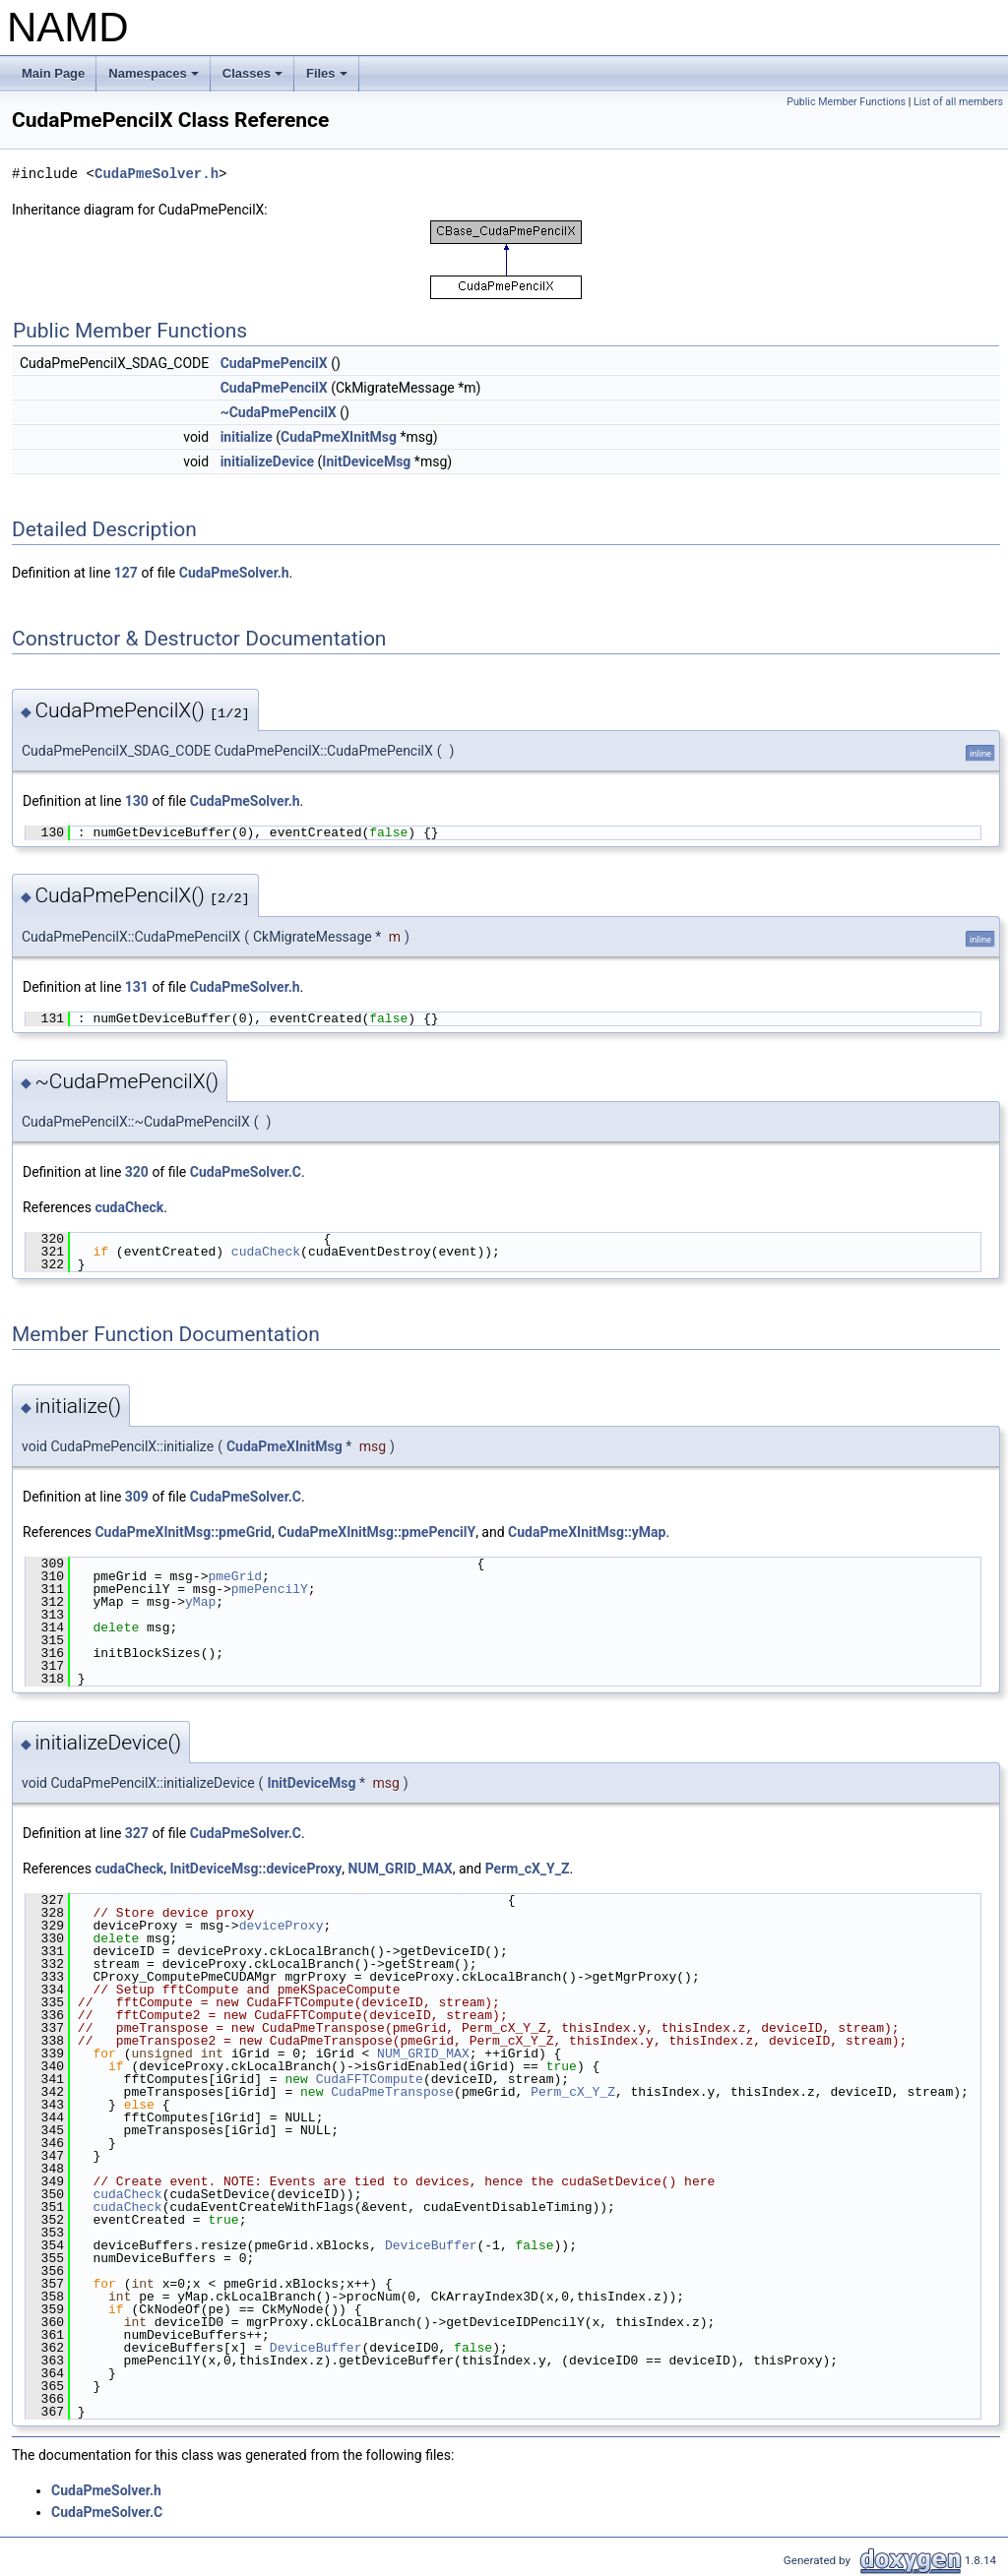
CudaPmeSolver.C (245, 1172)
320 (137, 1172)
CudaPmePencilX (274, 363)
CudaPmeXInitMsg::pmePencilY (376, 1532)
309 (137, 1496)
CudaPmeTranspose (392, 2092)
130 (137, 801)
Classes (253, 79)
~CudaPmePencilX (278, 412)
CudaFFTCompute (369, 2079)
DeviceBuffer (431, 2245)
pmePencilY (269, 1589)
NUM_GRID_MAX (400, 1868)
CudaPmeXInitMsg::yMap (586, 1532)
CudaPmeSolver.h (156, 173)
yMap (200, 1602)
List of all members (958, 101)
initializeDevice (267, 461)
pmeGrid (235, 1576)
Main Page (53, 73)
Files (328, 79)
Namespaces (155, 79)
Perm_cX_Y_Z (527, 1868)
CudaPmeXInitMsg (339, 437)
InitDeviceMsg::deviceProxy (255, 1868)
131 (137, 987)
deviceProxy (281, 1925)
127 (126, 573)
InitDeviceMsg (366, 461)
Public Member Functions (846, 101)
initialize (246, 437)
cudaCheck (128, 1207)
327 (137, 1833)
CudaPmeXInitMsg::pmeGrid (183, 1532)
